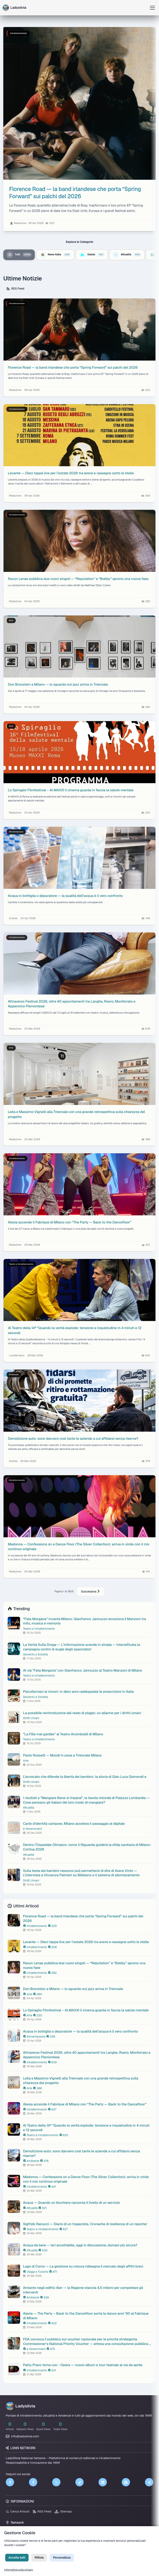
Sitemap (63, 2511)
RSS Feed (15, 288)
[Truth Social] (149, 2482)
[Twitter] (56, 2482)
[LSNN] (126, 2482)
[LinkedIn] (103, 2482)
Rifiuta (39, 2561)
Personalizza (62, 2561)
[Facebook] (10, 2482)
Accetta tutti (16, 2561)
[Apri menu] (152, 8)
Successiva (90, 1591)
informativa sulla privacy (18, 2573)
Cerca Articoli (17, 2511)
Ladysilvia (20, 2406)
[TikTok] (79, 2482)
